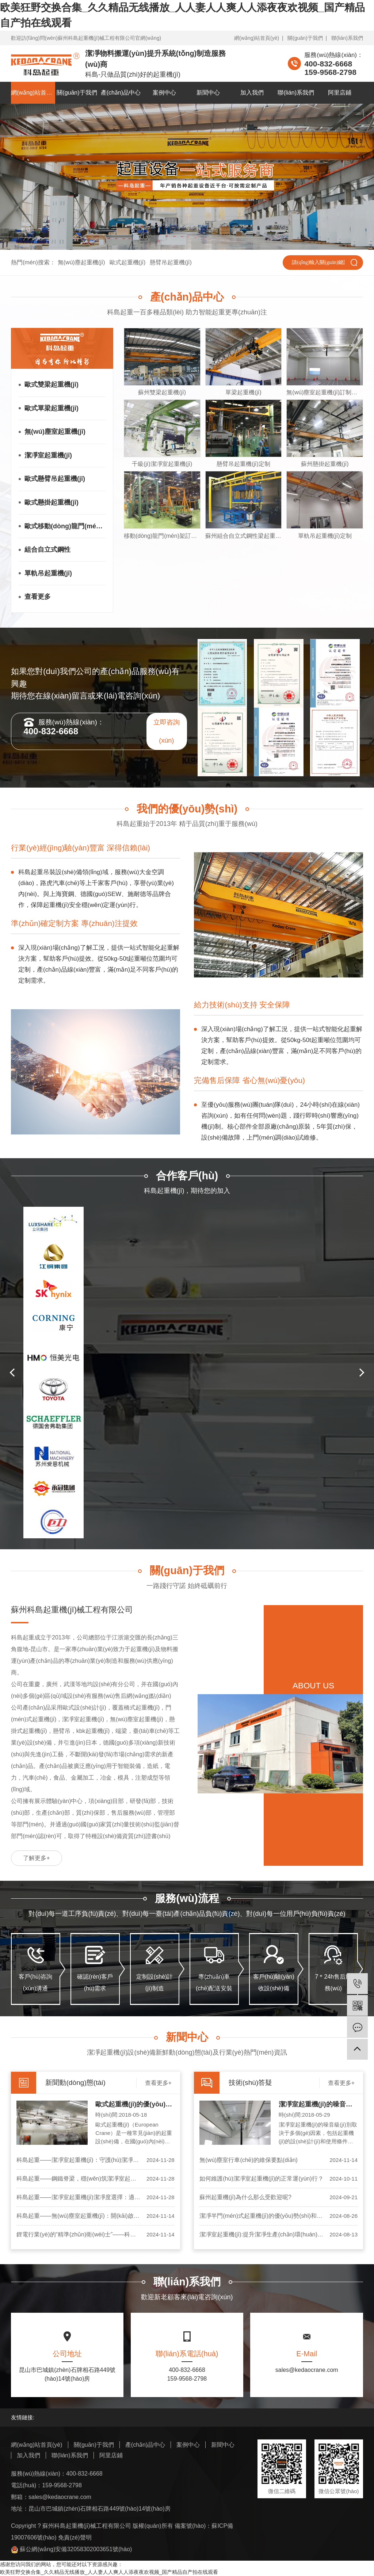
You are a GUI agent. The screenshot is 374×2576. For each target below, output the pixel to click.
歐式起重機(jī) (128, 262)
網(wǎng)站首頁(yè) (256, 38)
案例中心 (164, 92)
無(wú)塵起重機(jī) (81, 262)
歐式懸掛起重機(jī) (51, 502)
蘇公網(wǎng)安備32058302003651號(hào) (71, 2549)
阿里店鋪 (339, 92)
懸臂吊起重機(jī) (171, 262)
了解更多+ (36, 1858)
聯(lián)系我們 (347, 38)
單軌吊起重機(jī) (48, 573)
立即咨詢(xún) (166, 731)
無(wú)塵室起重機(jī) (54, 431)
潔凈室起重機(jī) (48, 455)
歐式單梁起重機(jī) (51, 408)
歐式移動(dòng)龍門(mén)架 (65, 526)
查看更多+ (158, 2083)
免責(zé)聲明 (75, 2537)
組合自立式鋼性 (47, 549)
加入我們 (252, 92)
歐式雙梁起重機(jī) (51, 384)
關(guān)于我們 (305, 38)
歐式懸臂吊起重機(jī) (54, 478)
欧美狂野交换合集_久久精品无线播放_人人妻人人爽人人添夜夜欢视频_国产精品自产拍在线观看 (109, 2572)
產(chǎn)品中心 (121, 92)
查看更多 (37, 596)
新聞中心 (208, 92)
